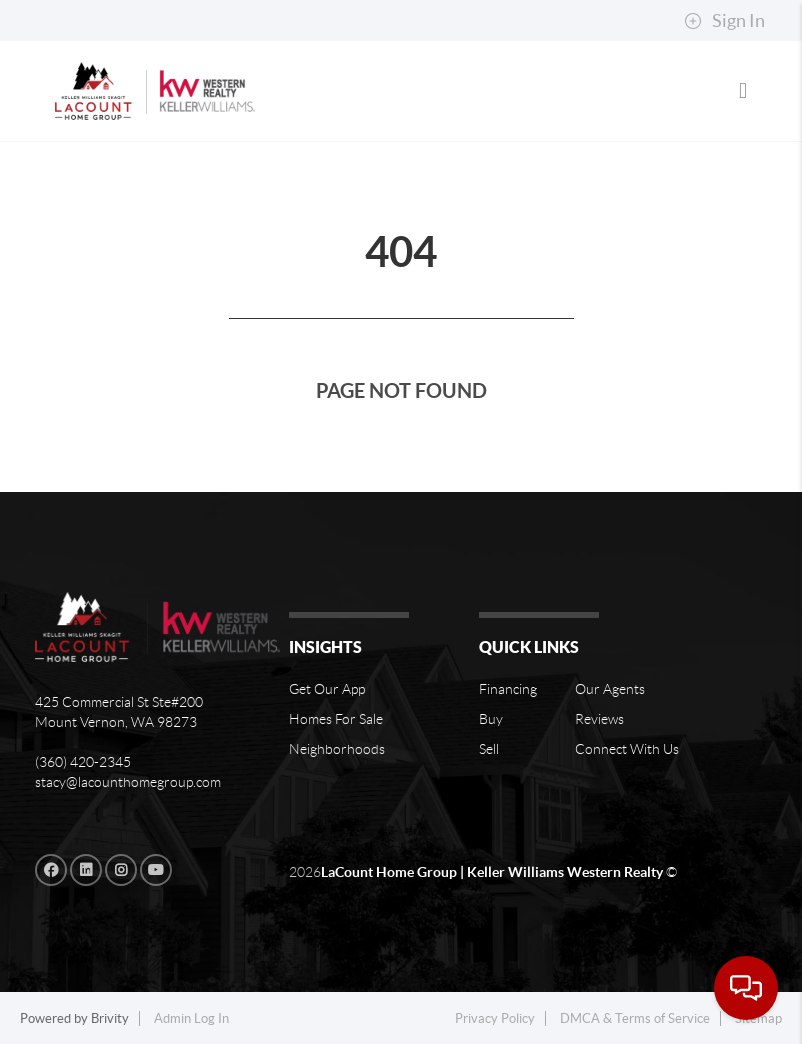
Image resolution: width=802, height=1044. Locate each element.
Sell (489, 749)
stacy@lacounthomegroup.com (128, 782)
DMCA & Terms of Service (635, 1018)
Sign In (724, 21)
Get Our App (327, 689)
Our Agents (610, 689)
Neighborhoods (337, 749)
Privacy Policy (495, 1018)
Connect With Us (627, 749)
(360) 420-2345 (83, 762)
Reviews (599, 719)
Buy (491, 719)
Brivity (110, 1018)
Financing (508, 689)
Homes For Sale (336, 719)
